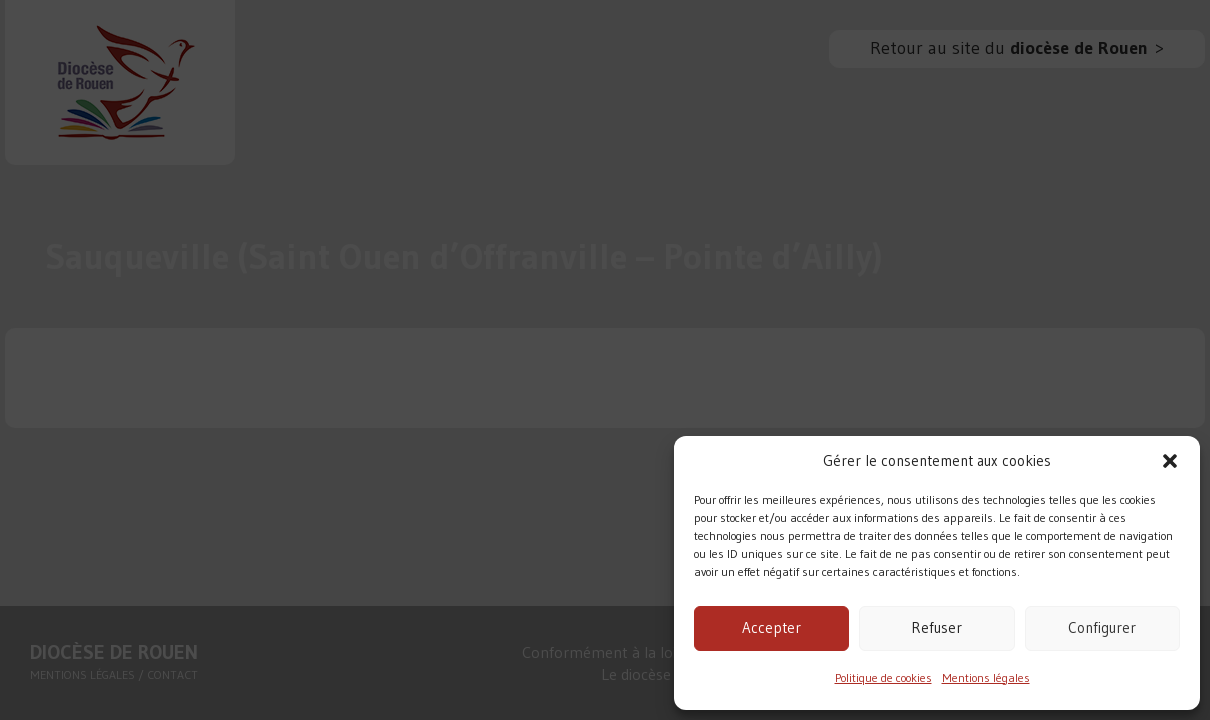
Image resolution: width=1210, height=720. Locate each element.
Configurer (1102, 627)
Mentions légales (986, 677)
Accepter (771, 627)
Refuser (936, 627)
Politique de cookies (883, 677)
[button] (1170, 461)
